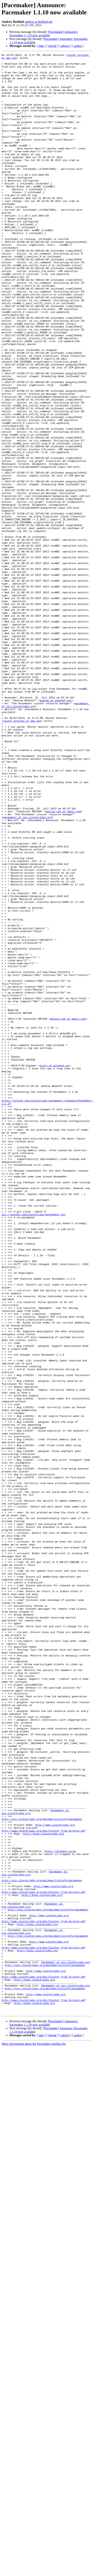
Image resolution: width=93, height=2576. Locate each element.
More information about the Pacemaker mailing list (34, 2435)
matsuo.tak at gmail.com (63, 963)
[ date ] (41, 46)
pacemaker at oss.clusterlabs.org (27, 970)
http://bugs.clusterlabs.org (43, 2190)
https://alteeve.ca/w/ (60, 2211)
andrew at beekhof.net (39, 21)
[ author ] (78, 46)
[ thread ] (52, 46)
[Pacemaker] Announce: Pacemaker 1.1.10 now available (43, 33)
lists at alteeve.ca (54, 1268)
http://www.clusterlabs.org (55, 2179)
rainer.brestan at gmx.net (22, 854)
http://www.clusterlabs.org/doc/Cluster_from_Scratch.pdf (43, 2186)
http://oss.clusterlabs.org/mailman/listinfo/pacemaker (42, 2172)
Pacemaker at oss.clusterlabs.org (65, 2344)
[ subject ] (65, 46)
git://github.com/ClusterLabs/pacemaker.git (34, 1447)
